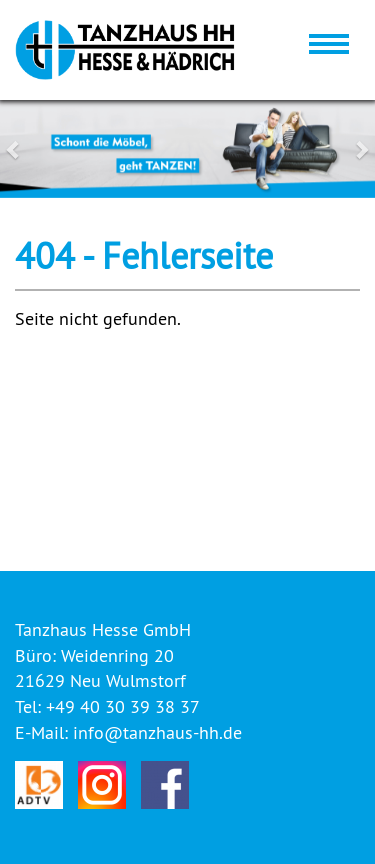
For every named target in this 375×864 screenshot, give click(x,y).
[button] (28, 149)
